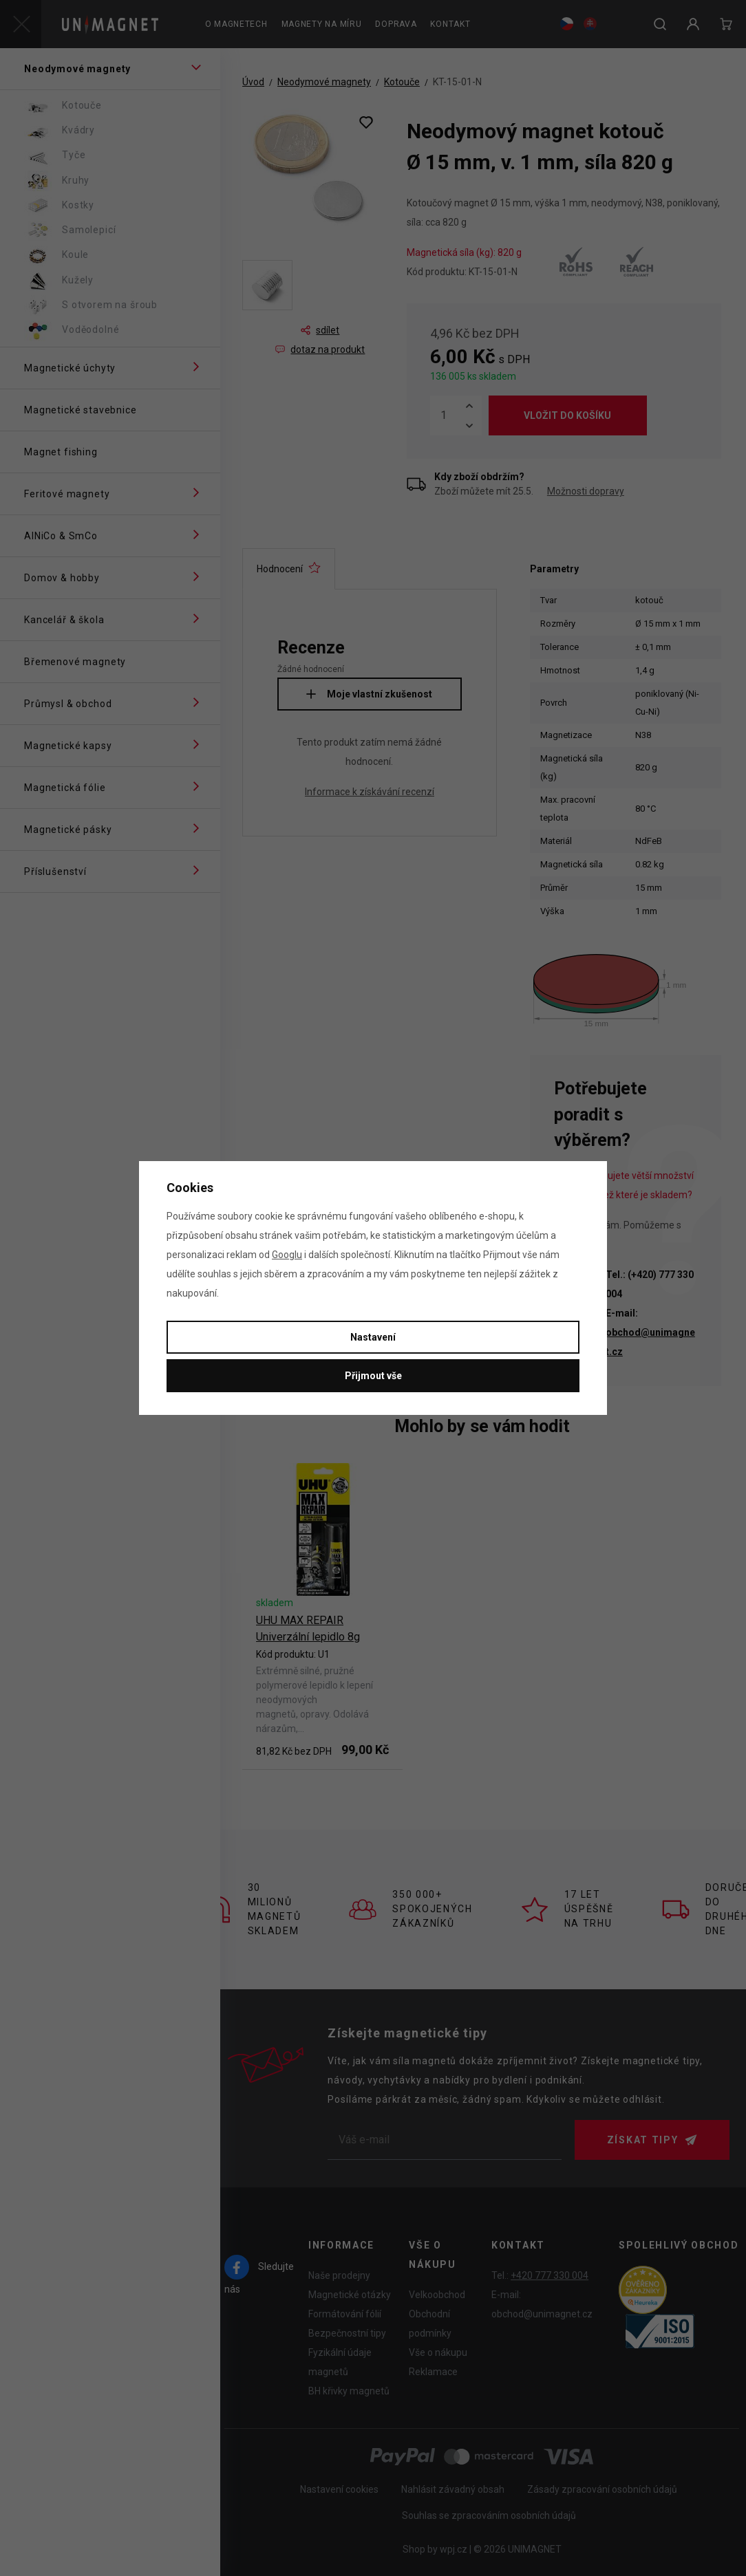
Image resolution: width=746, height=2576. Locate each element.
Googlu (287, 1254)
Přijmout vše (373, 1375)
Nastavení (373, 1337)
